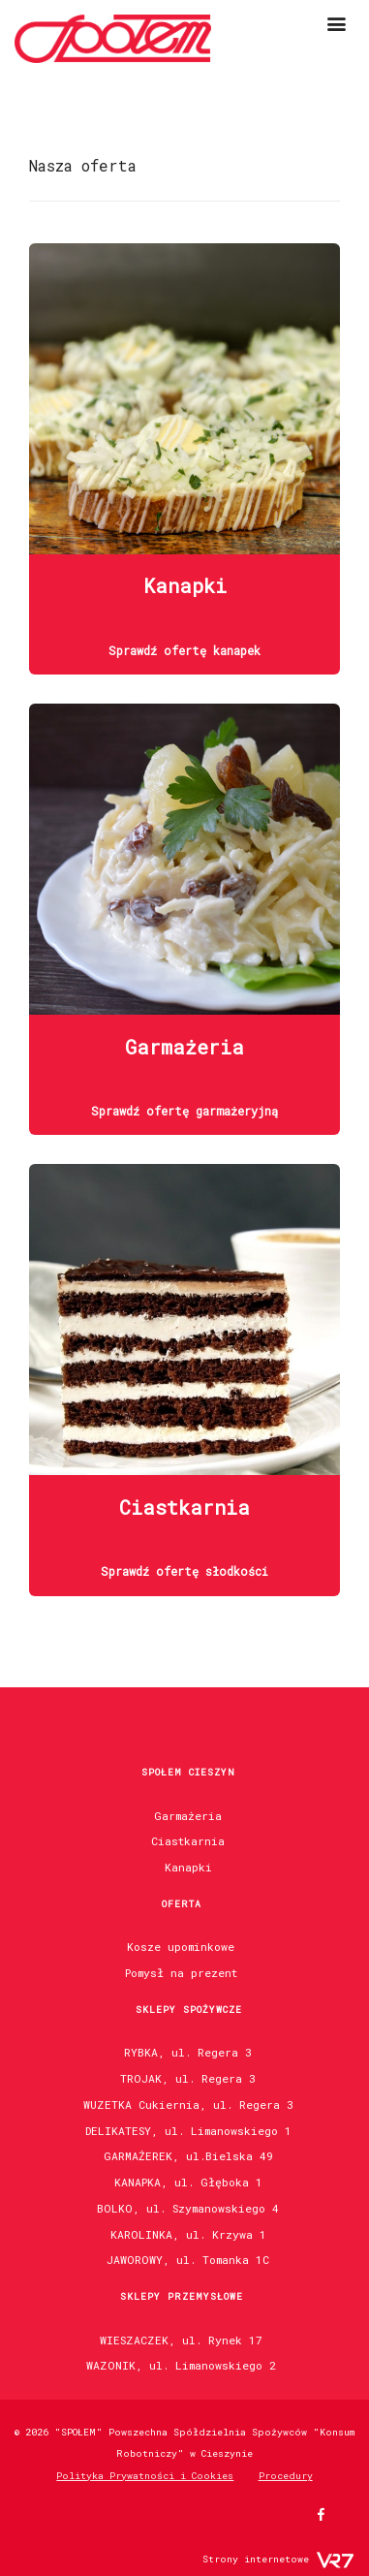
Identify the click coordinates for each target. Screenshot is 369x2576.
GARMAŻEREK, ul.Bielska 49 (188, 2156)
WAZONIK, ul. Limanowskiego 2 (181, 2365)
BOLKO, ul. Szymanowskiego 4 (188, 2208)
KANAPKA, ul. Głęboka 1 (188, 2182)
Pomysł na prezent (181, 1972)
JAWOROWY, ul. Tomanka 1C (188, 2259)
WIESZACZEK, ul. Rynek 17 (181, 2340)
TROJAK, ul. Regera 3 (188, 2078)
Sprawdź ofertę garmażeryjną (184, 1110)
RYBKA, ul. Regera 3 (188, 2052)
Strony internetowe (255, 2559)
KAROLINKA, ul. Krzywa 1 (188, 2234)
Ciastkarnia (188, 1841)
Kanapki (188, 1867)
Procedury (286, 2475)
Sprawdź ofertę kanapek (184, 650)
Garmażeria (188, 1815)
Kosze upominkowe (180, 1946)
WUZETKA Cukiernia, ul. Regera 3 (188, 2104)
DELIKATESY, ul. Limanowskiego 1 (188, 2130)
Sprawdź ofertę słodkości (184, 1571)
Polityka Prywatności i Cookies (144, 2475)
